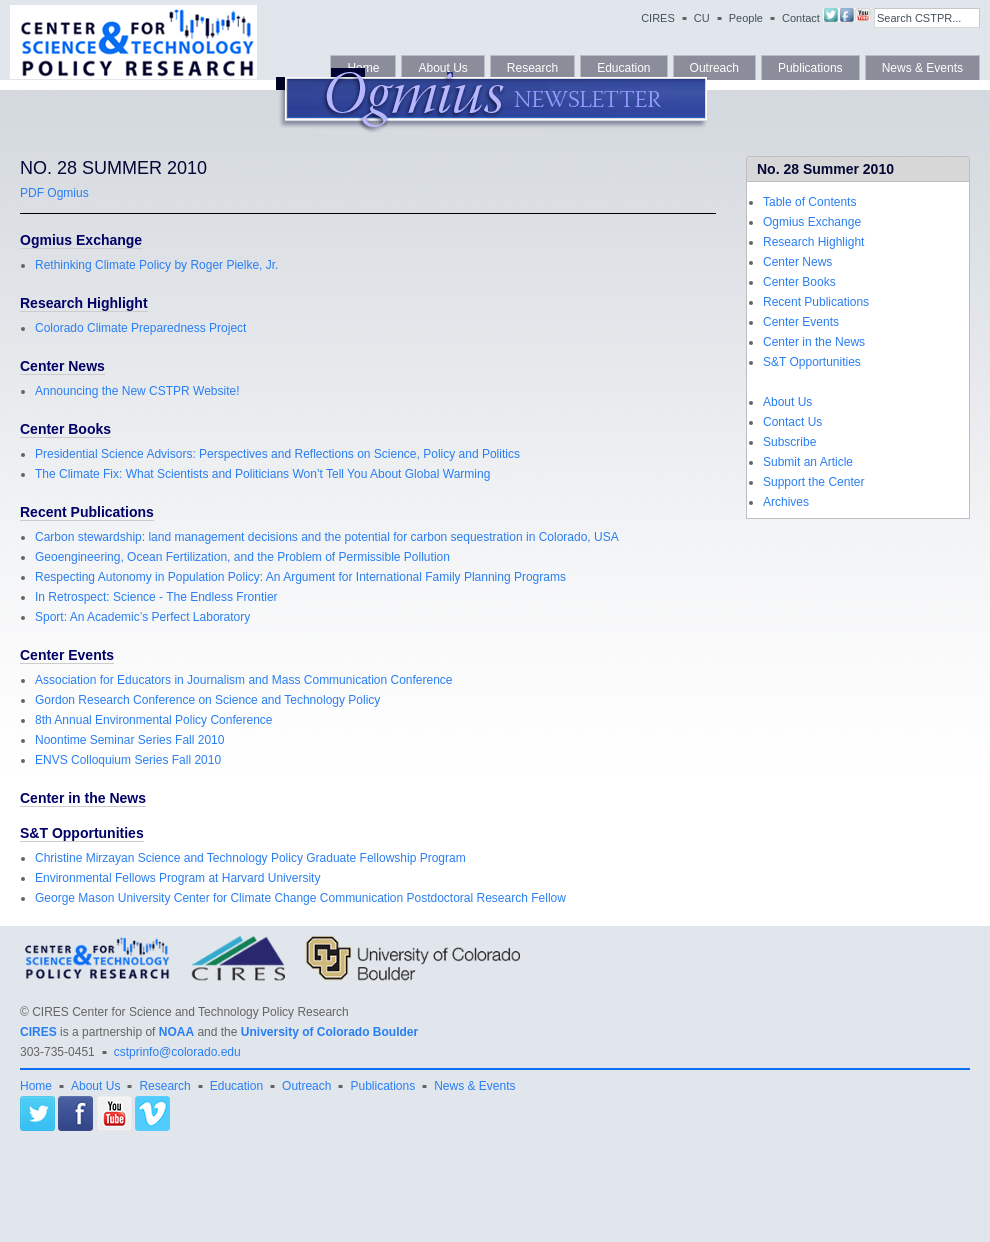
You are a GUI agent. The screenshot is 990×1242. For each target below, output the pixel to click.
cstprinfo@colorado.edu (177, 1052)
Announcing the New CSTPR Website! (137, 391)
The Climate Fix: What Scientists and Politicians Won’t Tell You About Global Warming (262, 474)
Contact (801, 18)
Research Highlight (813, 242)
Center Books (799, 282)
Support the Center (813, 482)
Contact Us (792, 422)
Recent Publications (816, 302)
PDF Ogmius (54, 193)
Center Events (801, 322)
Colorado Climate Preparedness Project (140, 328)
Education (236, 1086)
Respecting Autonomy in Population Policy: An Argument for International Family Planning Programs (300, 577)
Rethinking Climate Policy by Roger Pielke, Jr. (156, 265)
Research (164, 1086)
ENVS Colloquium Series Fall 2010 (128, 760)
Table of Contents (809, 202)
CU (702, 18)
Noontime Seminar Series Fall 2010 (129, 740)
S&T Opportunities (812, 362)
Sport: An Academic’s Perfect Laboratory (142, 617)
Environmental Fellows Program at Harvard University (177, 878)
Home (36, 1086)
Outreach (306, 1086)
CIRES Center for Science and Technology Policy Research (190, 1012)
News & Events (474, 1086)
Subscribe (789, 442)
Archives (786, 502)
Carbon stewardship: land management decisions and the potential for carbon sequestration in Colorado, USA (327, 537)
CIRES (658, 18)
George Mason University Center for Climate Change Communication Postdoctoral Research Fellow (300, 898)
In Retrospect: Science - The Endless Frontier (156, 597)
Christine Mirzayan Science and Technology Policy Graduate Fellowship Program (250, 858)
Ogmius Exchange (812, 222)
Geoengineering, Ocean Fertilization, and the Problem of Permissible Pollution (242, 557)
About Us (787, 402)
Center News (797, 262)
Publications (382, 1086)
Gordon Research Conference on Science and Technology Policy (207, 700)
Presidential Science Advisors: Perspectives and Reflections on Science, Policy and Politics (277, 454)
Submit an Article (808, 462)
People (746, 18)
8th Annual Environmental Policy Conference (153, 720)
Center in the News (814, 342)
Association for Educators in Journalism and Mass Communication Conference (244, 680)
